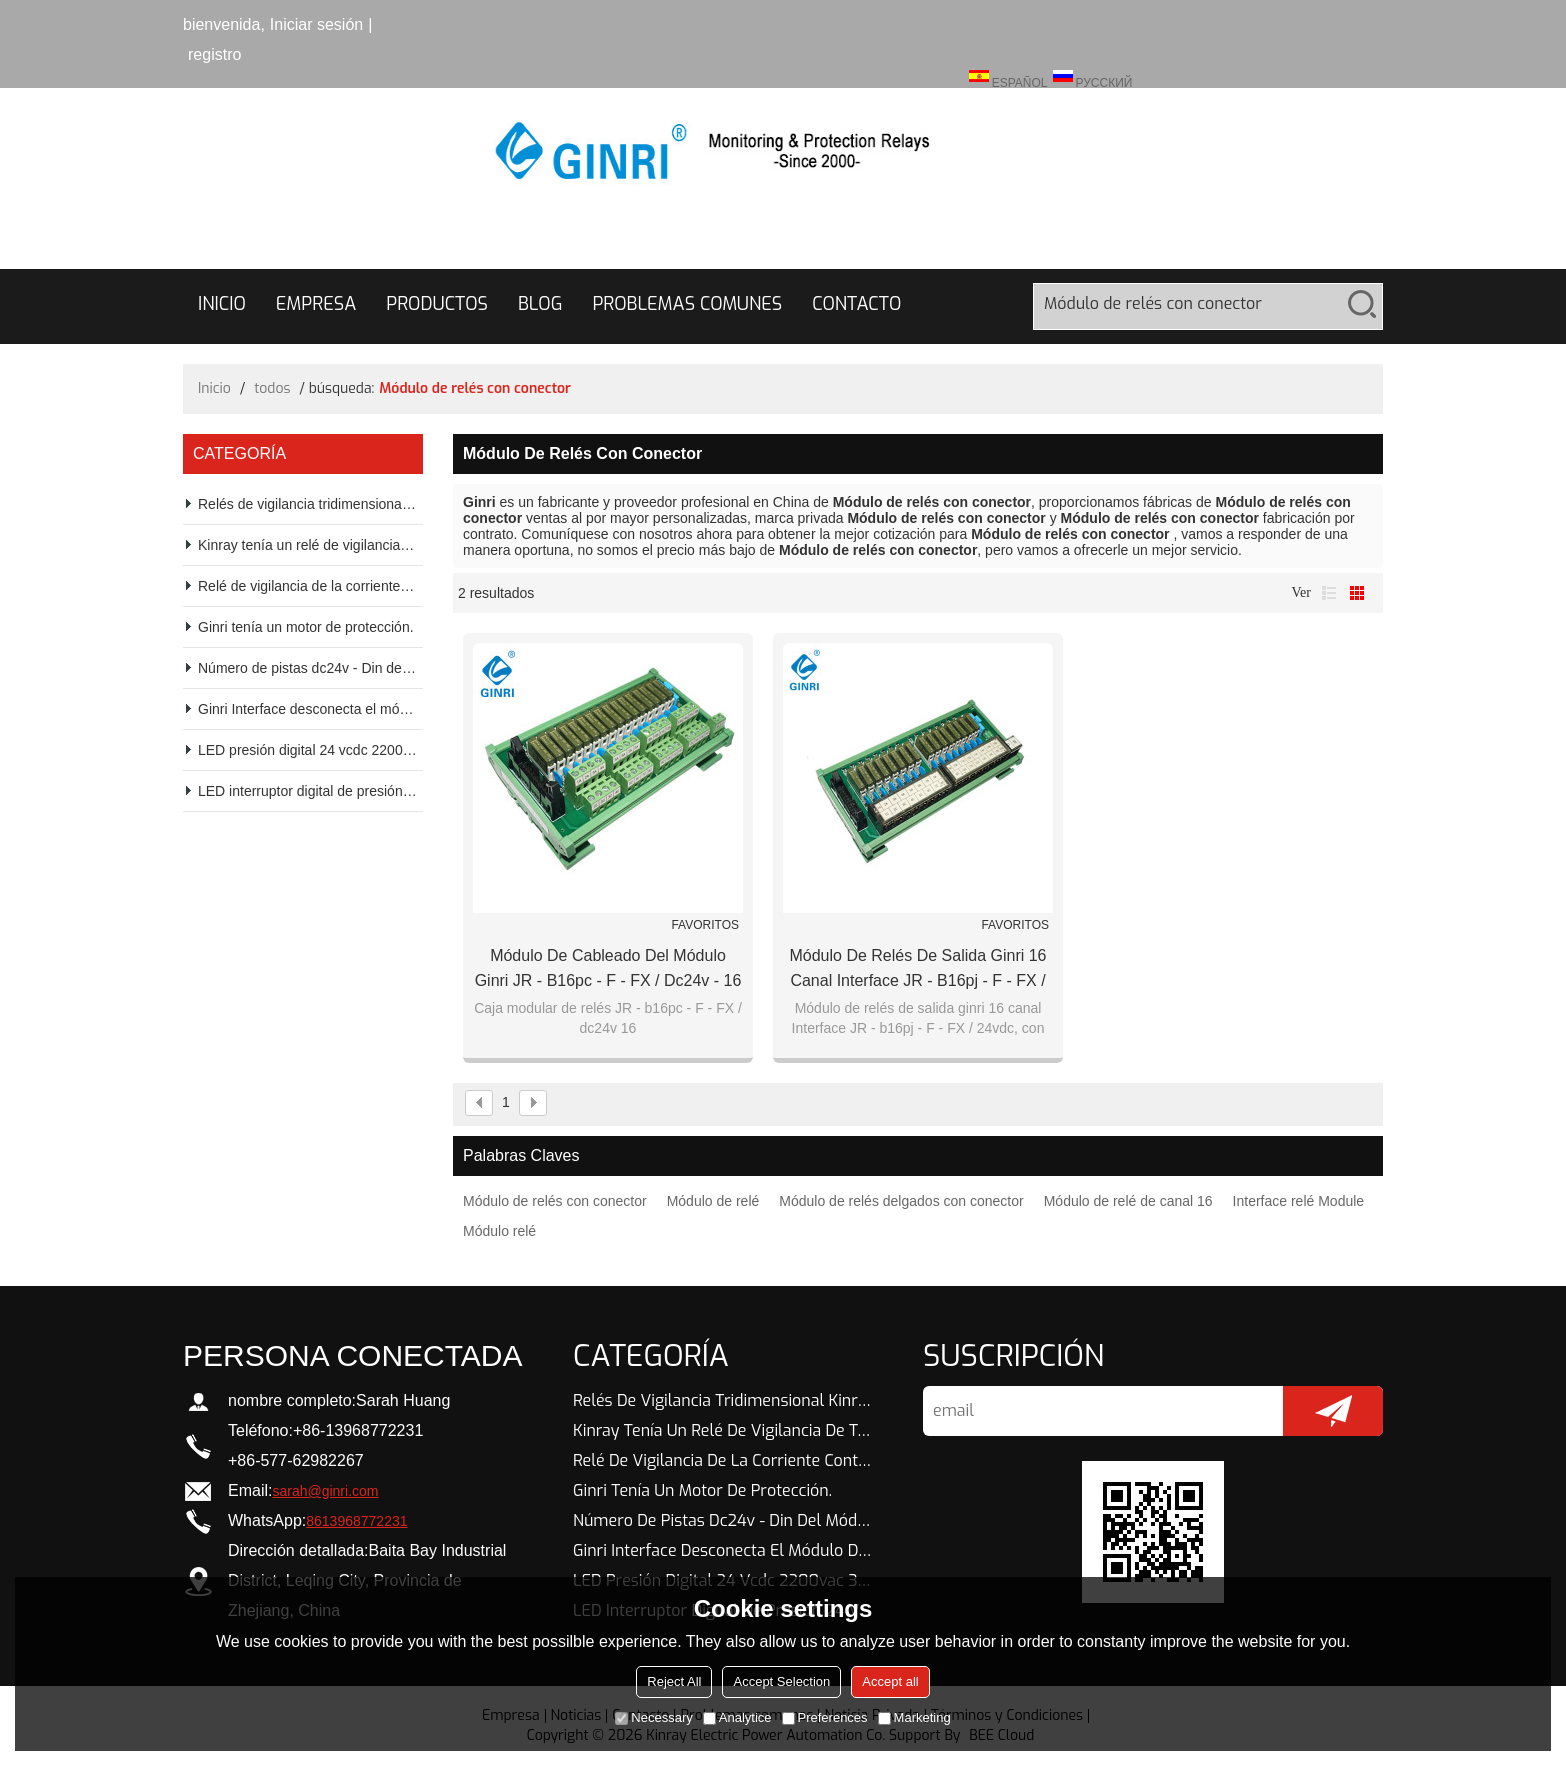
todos (272, 388)
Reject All (674, 1681)
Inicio (222, 304)
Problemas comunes (687, 304)
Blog (540, 304)
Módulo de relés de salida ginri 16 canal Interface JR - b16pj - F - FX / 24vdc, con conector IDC (917, 970)
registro (214, 54)
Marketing (914, 1717)
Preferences (825, 1717)
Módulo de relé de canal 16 (1128, 1201)
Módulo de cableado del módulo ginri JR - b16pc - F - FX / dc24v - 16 (608, 968)
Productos (437, 304)
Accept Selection (781, 1681)
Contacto (856, 304)
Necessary (653, 1717)
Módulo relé (499, 1231)
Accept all (890, 1681)
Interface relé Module (1299, 1201)
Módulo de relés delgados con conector (901, 1201)
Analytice (737, 1717)
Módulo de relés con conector (555, 1201)
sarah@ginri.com (325, 1491)
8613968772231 (356, 1521)
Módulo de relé (713, 1201)
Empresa (316, 304)
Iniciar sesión (316, 24)
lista (1329, 593)
